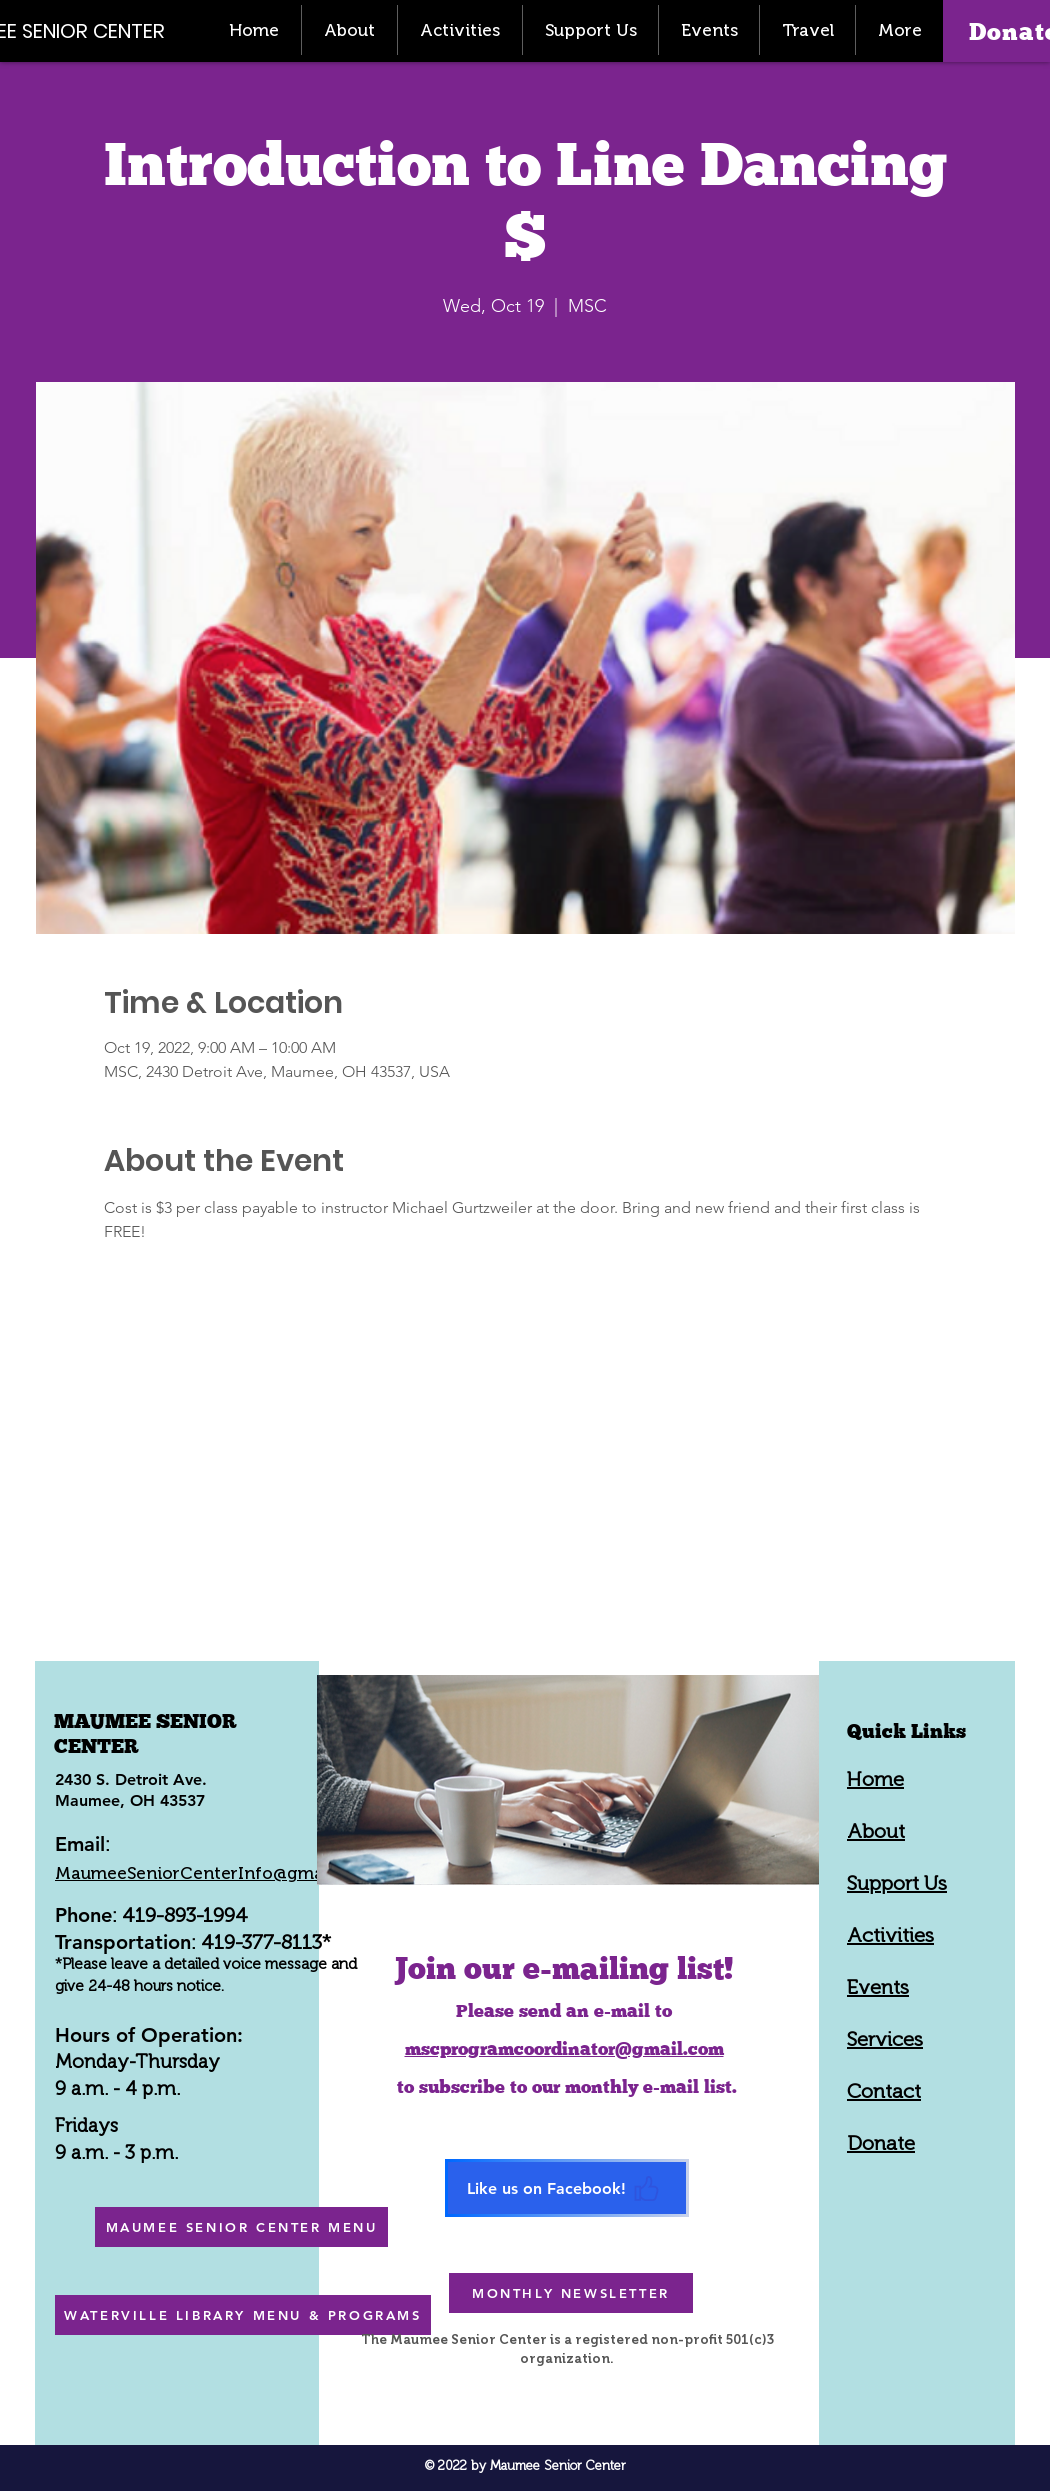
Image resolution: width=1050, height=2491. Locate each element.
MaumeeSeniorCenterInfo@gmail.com (214, 1873)
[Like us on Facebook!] (567, 2188)
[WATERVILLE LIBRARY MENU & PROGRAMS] (243, 2315)
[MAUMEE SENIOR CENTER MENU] (241, 2227)
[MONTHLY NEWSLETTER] (571, 2293)
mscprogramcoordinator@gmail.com (564, 2048)
